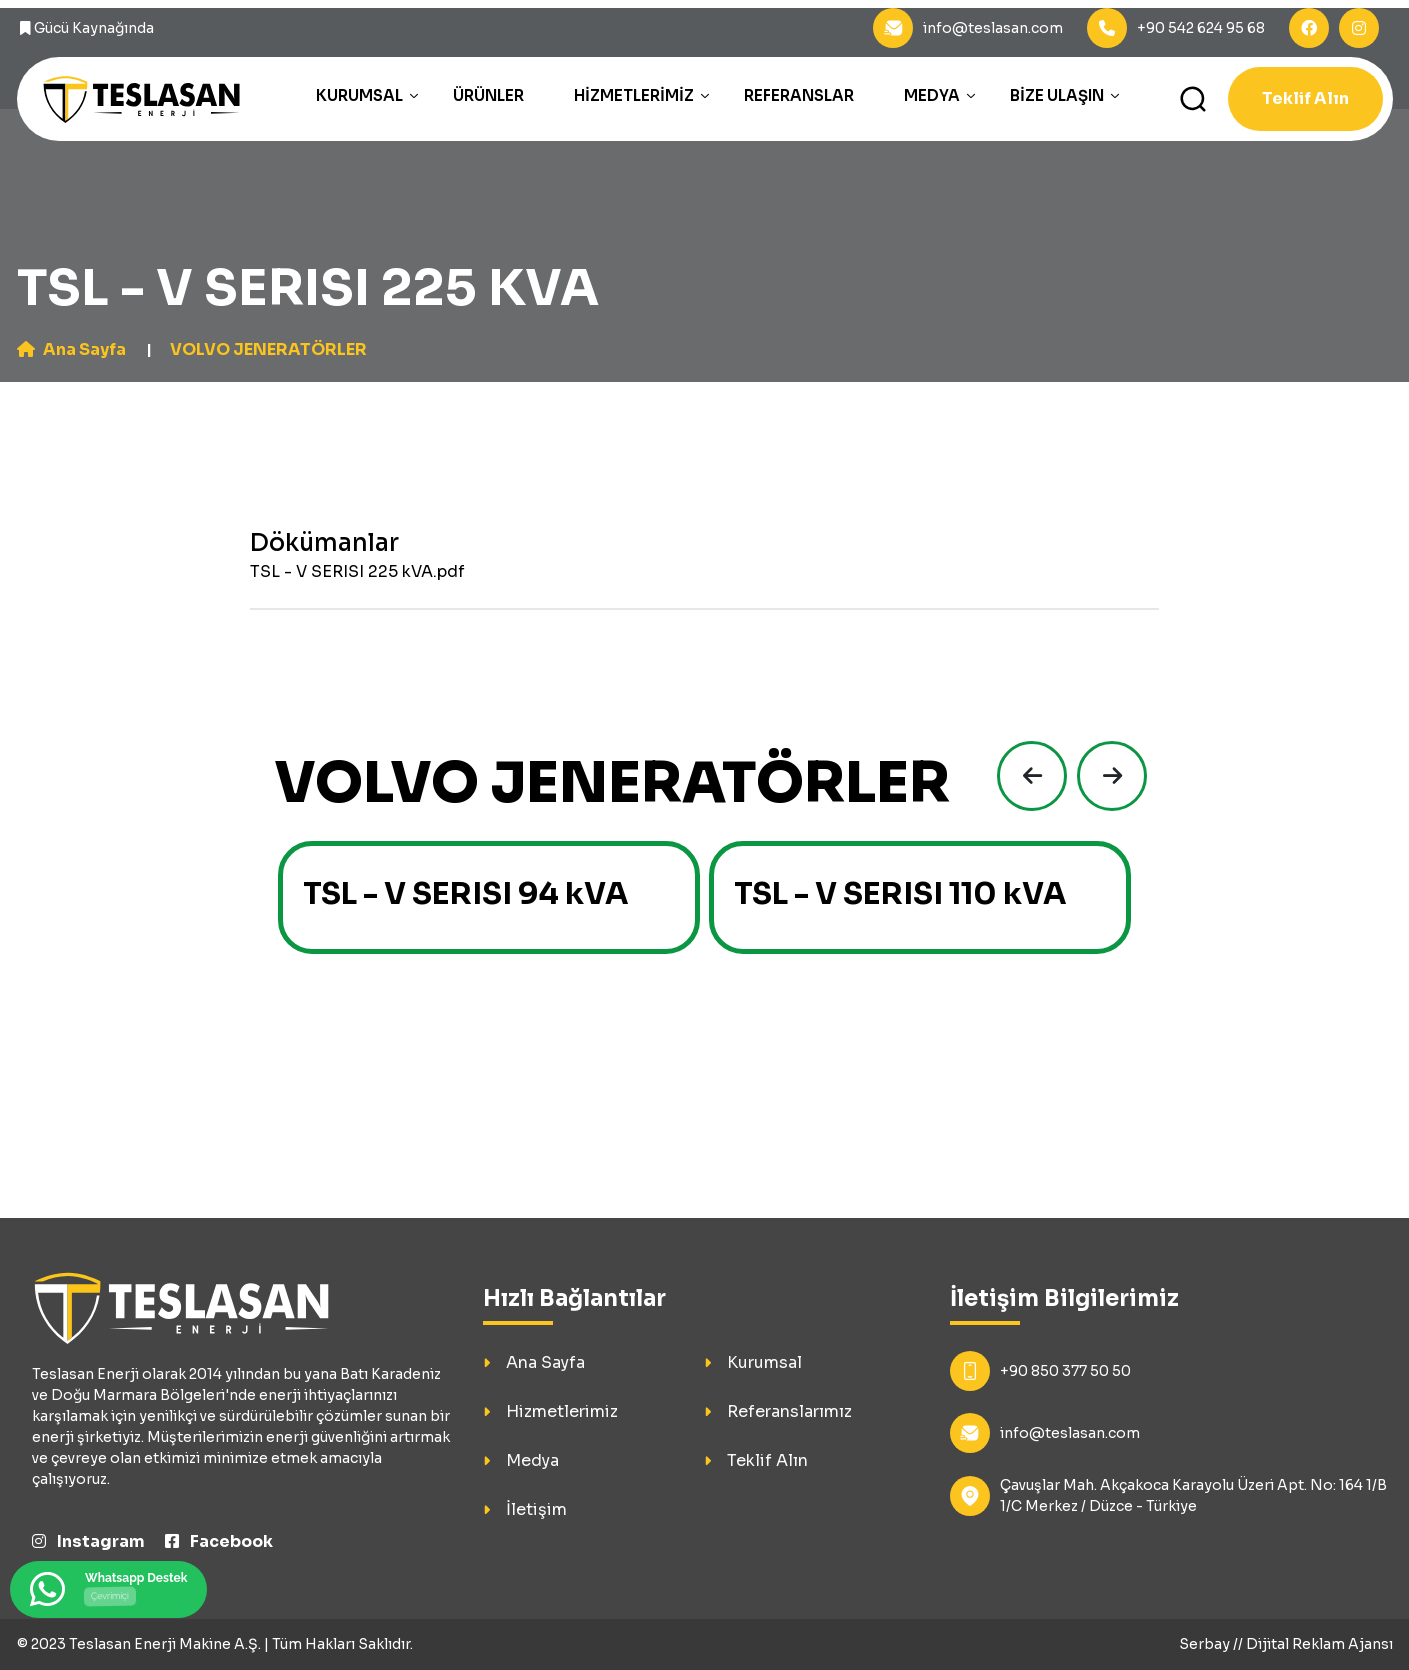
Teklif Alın (1305, 98)
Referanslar (799, 95)
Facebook (219, 1541)
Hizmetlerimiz (634, 95)
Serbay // (1212, 1644)
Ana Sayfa (71, 349)
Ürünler (488, 95)
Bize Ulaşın (1057, 95)
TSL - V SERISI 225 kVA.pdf (357, 571)
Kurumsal (359, 95)
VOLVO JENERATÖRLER (268, 349)
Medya (932, 95)
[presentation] (1027, 776)
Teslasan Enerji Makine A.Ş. (165, 1644)
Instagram (88, 1541)
